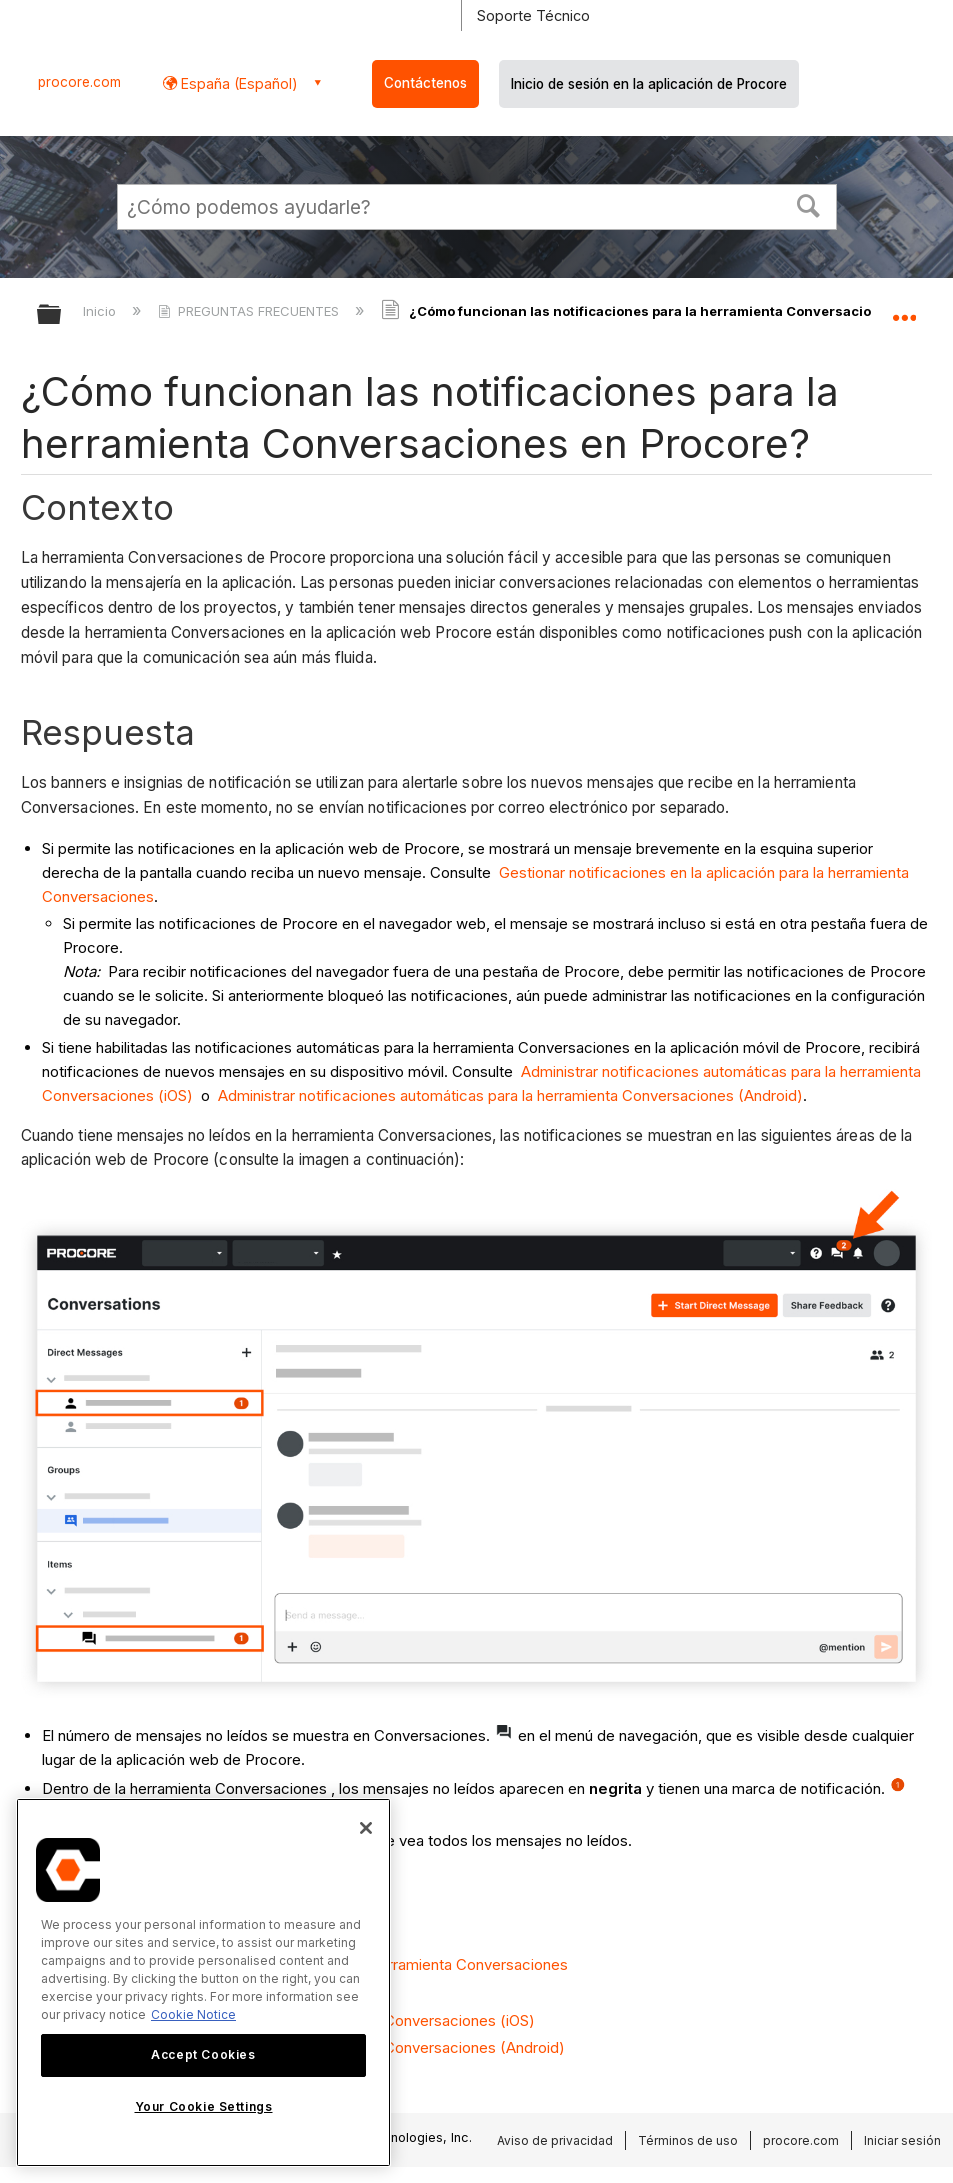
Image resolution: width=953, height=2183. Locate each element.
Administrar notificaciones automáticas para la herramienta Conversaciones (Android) (510, 1095)
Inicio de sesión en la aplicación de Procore (649, 84)
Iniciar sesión (902, 2140)
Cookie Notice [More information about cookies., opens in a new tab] (193, 2014)
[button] (808, 204)
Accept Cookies (203, 2054)
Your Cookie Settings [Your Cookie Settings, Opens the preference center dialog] (204, 2106)
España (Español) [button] (237, 83)
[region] (203, 1982)
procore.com (79, 82)
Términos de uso (688, 2140)
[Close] (366, 1828)
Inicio (101, 311)
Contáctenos (425, 83)
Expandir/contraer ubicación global (904, 308)
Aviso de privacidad (555, 2140)
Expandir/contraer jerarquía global (62, 315)
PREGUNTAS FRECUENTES (250, 311)
